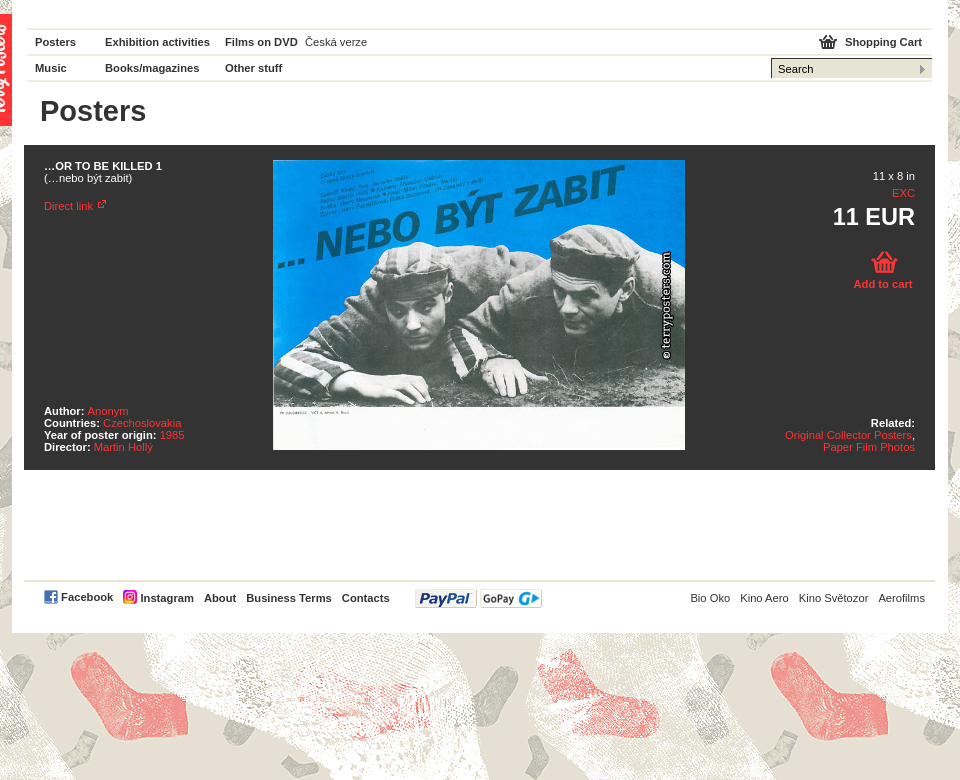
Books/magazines (152, 68)
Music (51, 68)
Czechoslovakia (142, 423)
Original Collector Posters (848, 435)
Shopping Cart (883, 42)
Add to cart (882, 284)
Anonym (108, 411)
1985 (172, 435)
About (220, 598)
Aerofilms (901, 598)
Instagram (166, 598)
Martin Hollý (123, 447)
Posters (55, 42)
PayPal (478, 598)
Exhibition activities (157, 42)
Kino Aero (764, 598)
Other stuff (253, 68)
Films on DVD (261, 42)
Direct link (68, 206)
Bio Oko (710, 598)
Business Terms (289, 598)
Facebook (87, 597)
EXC (903, 193)
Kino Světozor (834, 598)
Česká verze (336, 42)
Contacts (366, 598)
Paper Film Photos (869, 447)
